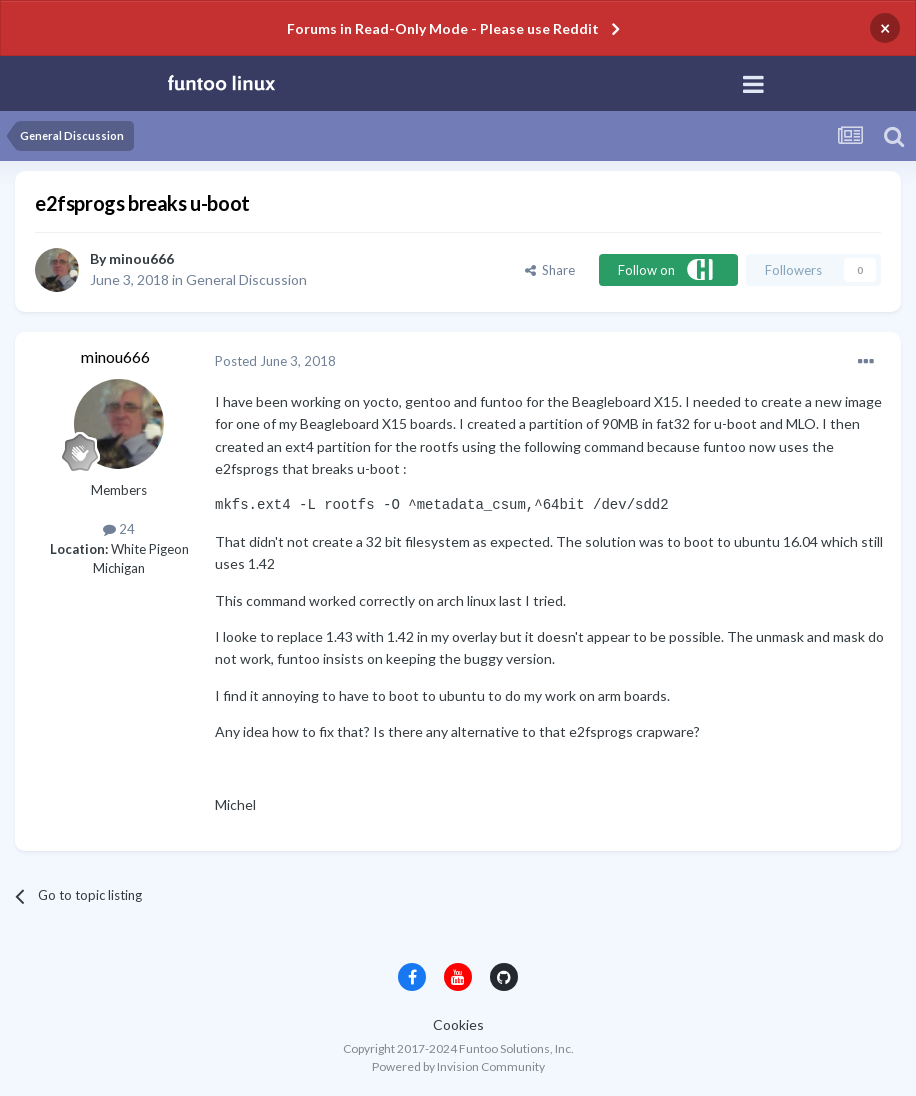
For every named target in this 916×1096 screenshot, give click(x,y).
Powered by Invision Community (458, 1066)
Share (550, 270)
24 (119, 529)
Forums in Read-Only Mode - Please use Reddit (443, 28)
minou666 (141, 258)
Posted (275, 361)
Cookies (458, 1024)
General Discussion (246, 279)
